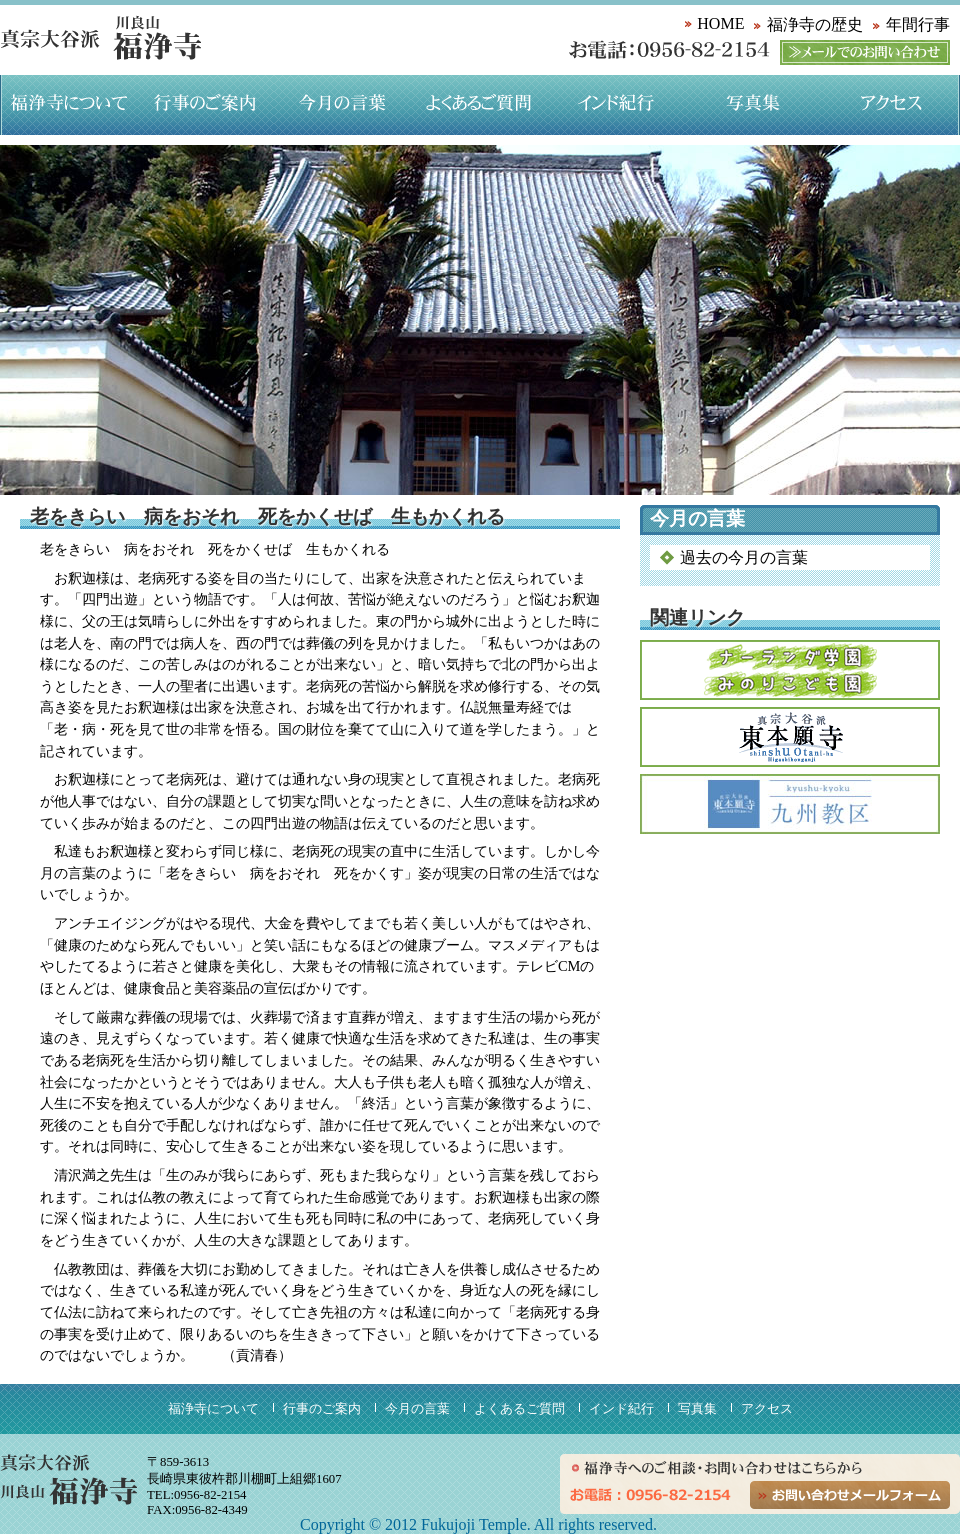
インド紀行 (616, 105)
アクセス (891, 105)
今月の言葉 (342, 105)
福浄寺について (68, 105)
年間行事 (918, 24)
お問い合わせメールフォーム (850, 1495)
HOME (720, 23)
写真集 (753, 105)
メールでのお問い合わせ (865, 52)
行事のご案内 (205, 105)
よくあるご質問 (479, 105)
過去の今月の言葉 (744, 557)
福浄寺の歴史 (815, 24)
